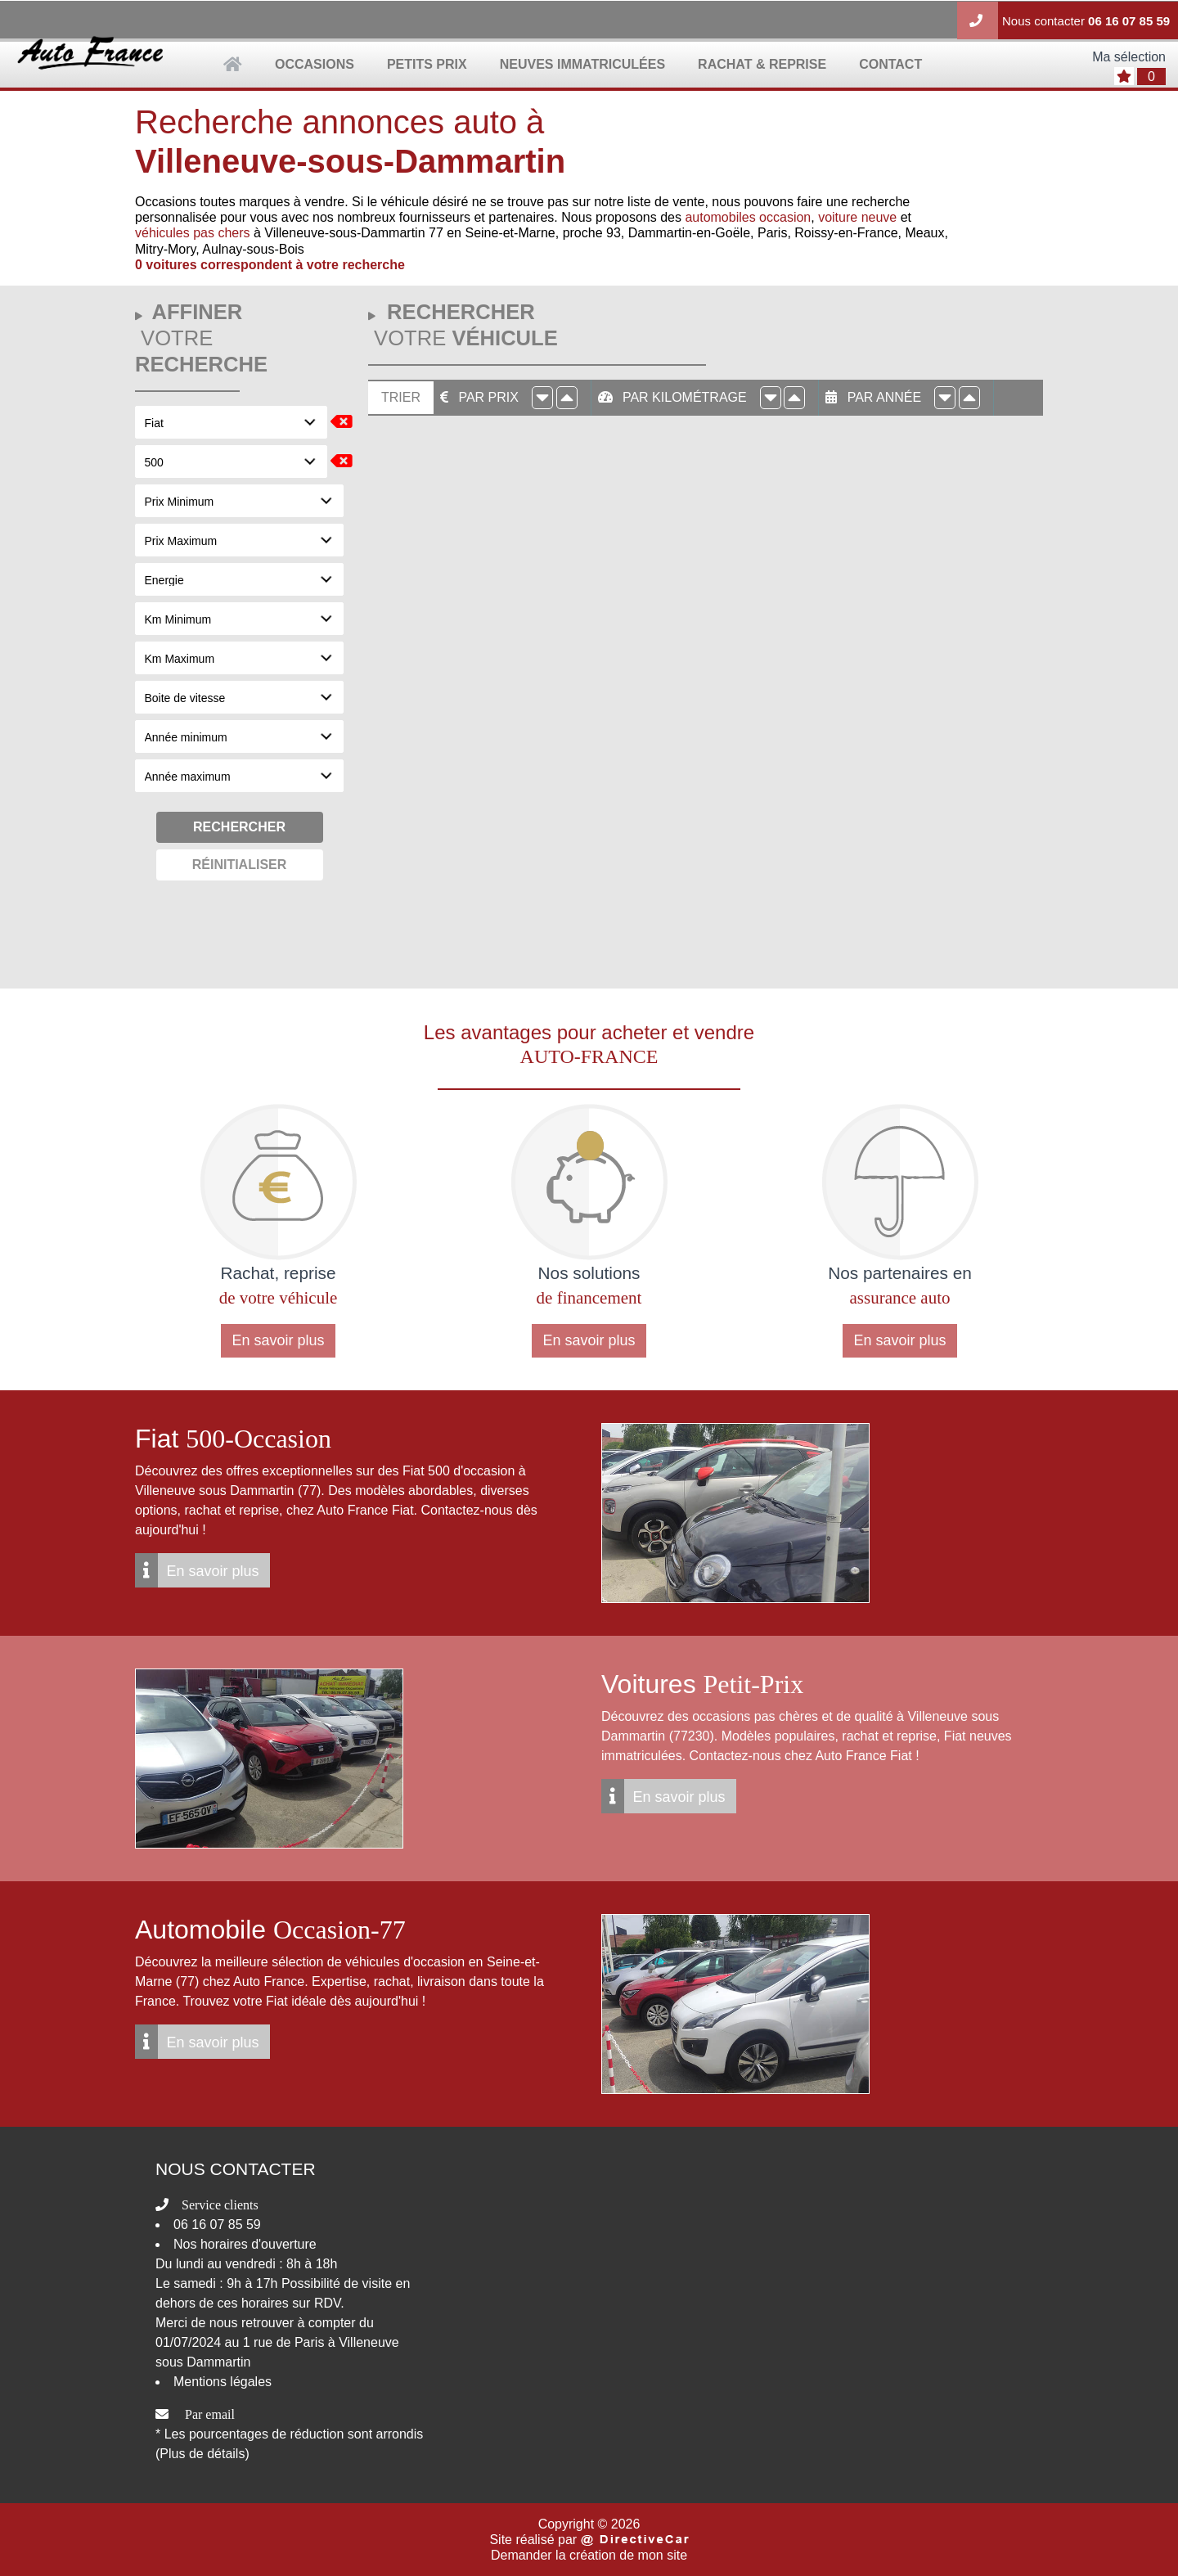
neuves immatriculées (582, 64)
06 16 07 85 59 (1129, 21)
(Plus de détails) (202, 2454)
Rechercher (239, 827)
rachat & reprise (762, 64)
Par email (210, 2414)
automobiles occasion (748, 217)
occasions (314, 64)
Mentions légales (222, 2382)
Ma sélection (1129, 57)
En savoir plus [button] (278, 1340)
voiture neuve (857, 217)
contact (890, 64)
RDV (327, 2303)
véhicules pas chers (192, 233)
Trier (400, 397)
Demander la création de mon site (589, 2555)
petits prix (427, 64)
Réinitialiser (239, 864)
